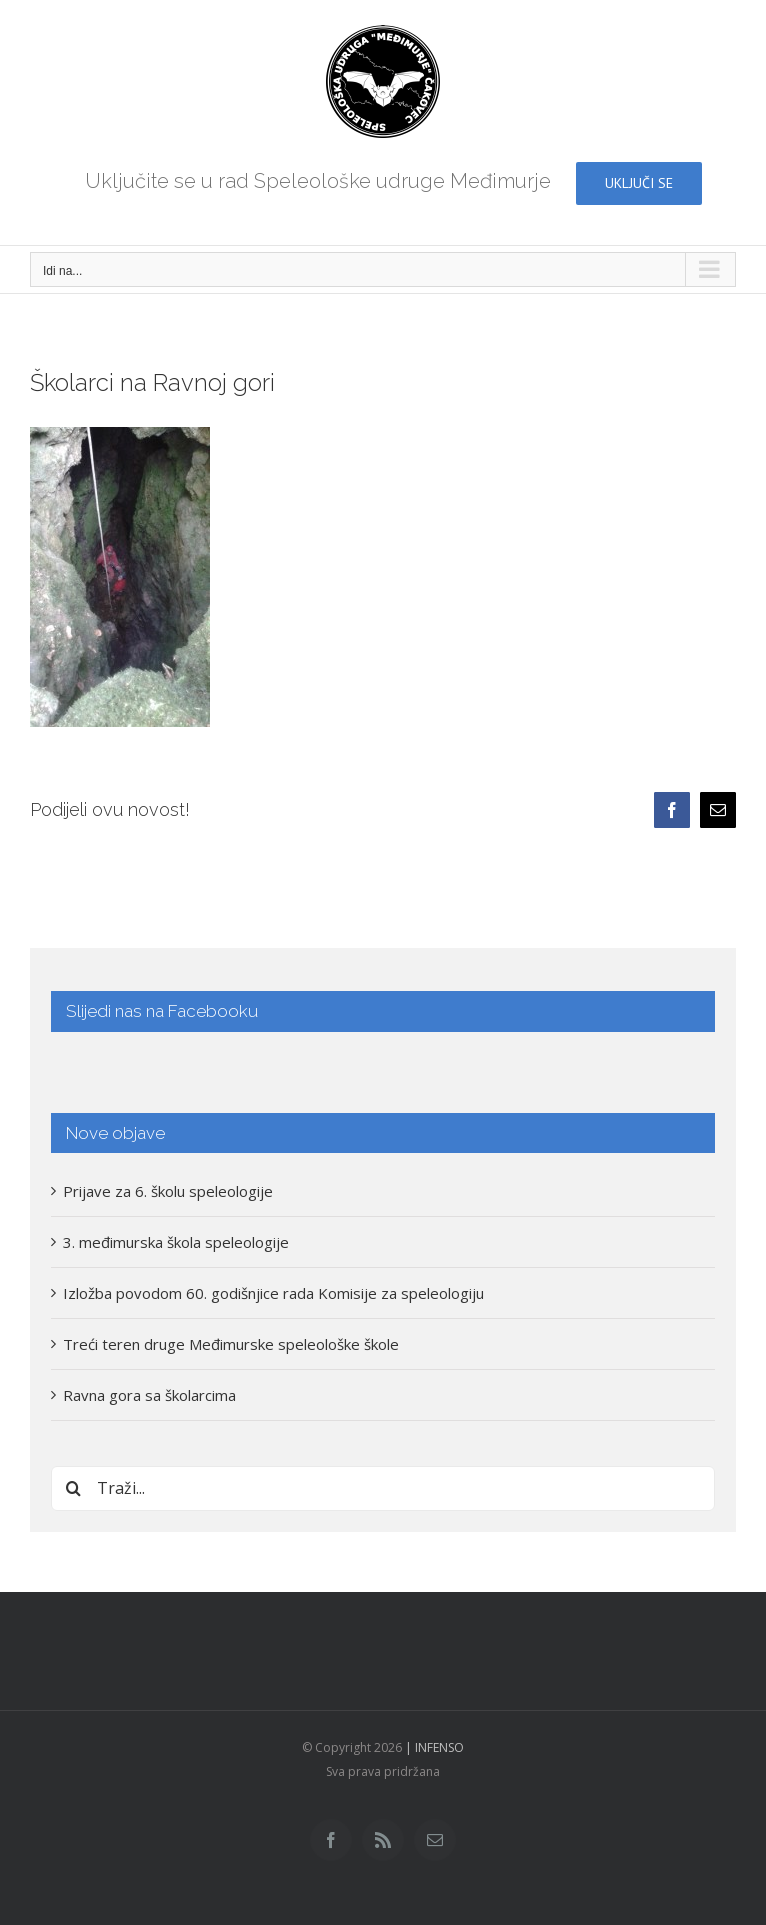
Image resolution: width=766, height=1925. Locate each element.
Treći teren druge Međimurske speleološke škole (231, 1344)
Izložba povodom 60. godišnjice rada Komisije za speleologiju (273, 1293)
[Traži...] (383, 1488)
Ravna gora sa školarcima (149, 1395)
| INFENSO (433, 1747)
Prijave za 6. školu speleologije (168, 1191)
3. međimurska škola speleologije (176, 1242)
